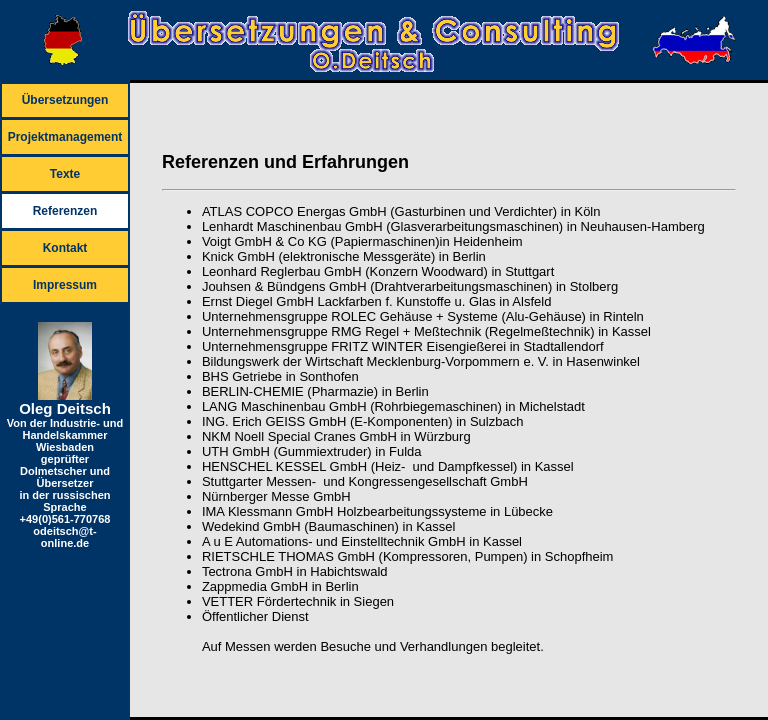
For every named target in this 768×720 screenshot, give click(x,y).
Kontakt (65, 248)
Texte (65, 174)
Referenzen (65, 211)
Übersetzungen (65, 100)
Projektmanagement (65, 137)
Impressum (65, 285)
